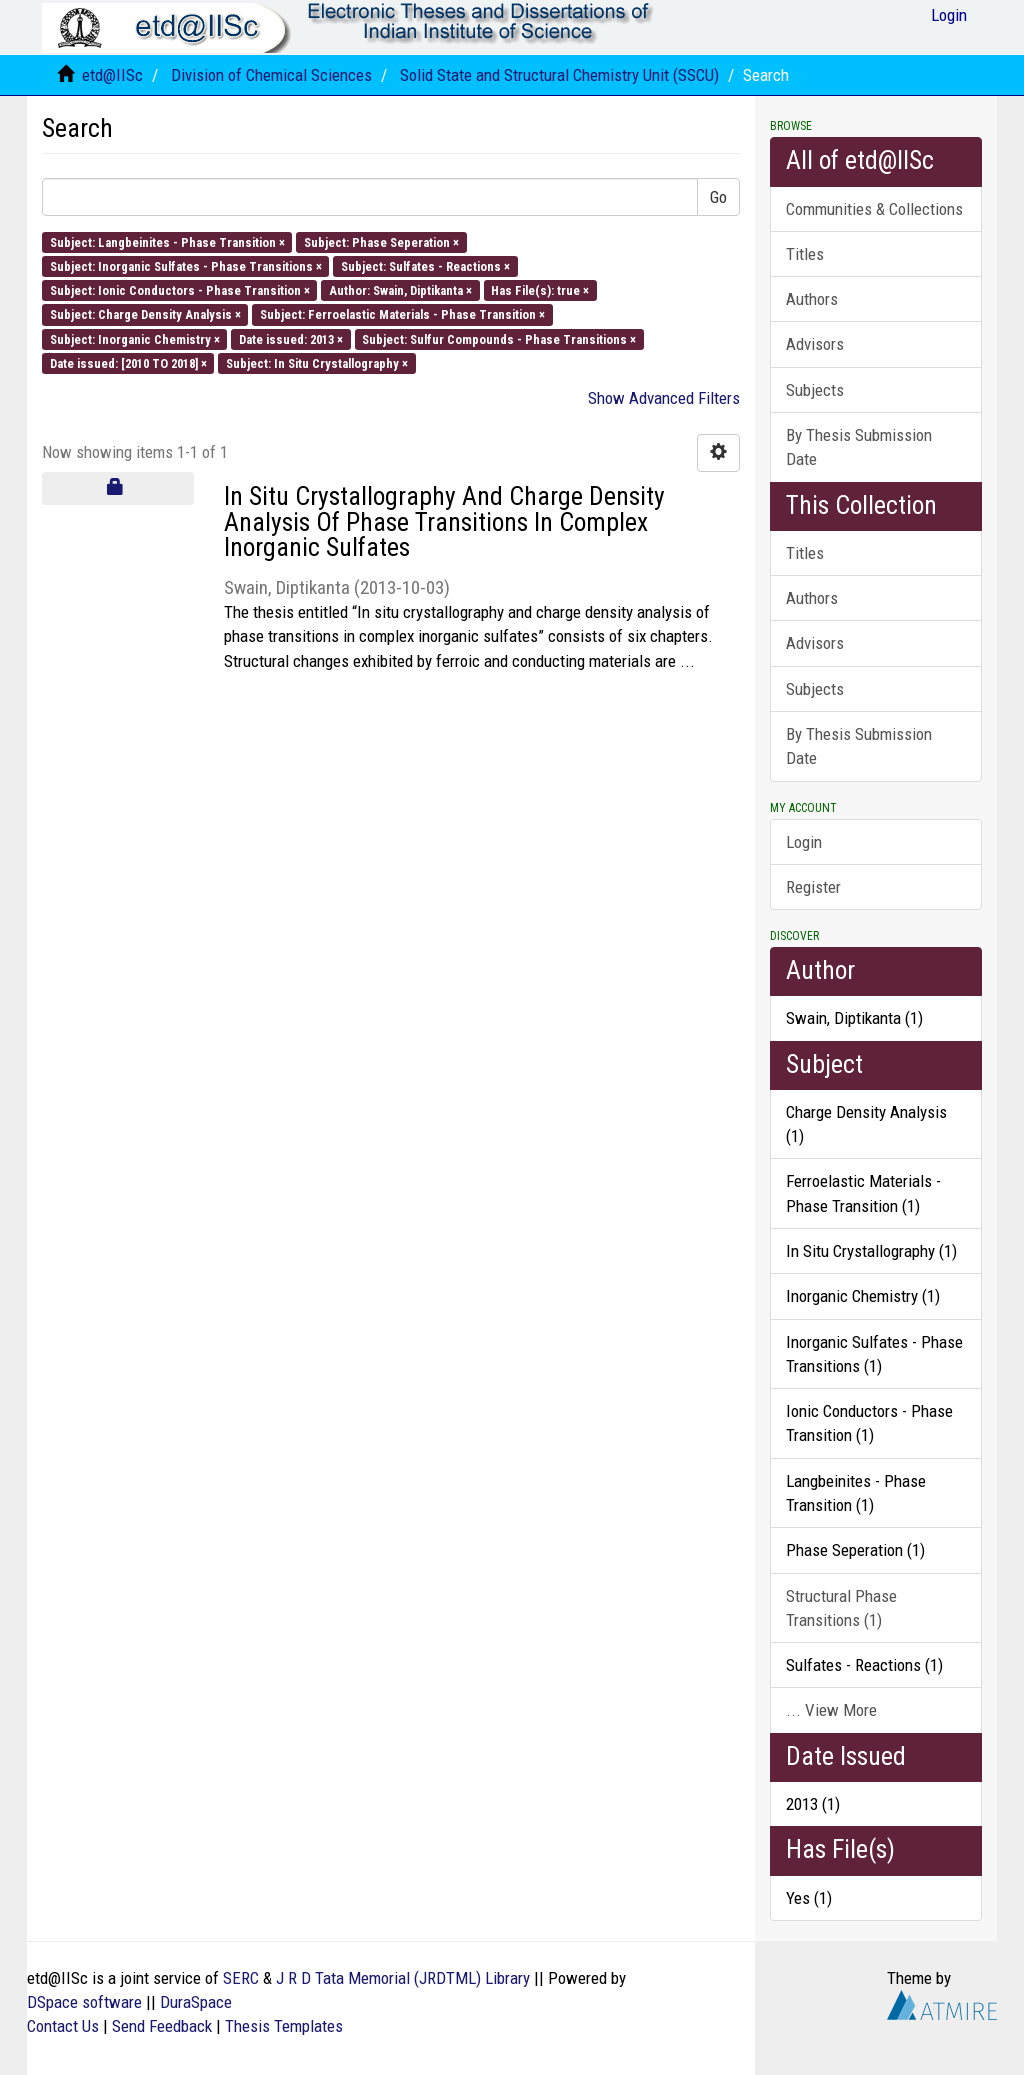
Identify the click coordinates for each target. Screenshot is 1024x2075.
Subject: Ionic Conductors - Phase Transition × (180, 290)
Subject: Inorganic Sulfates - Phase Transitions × (186, 265)
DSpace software (84, 2002)
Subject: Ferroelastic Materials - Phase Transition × (402, 314)
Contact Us (63, 2026)
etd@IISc (112, 75)
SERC (241, 1978)
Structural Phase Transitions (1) (841, 1608)
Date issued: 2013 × (291, 338)
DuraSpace (196, 2002)
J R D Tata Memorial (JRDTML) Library (403, 1978)
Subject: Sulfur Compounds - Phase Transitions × (499, 338)
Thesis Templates (284, 2026)
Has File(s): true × (540, 290)
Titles (805, 254)
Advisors (815, 344)
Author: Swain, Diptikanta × (400, 290)
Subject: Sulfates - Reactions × (425, 265)
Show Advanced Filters (664, 398)
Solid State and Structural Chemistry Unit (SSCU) (559, 75)
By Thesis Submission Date (859, 447)
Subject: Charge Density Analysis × (145, 314)
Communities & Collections (874, 209)
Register (813, 887)
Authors (812, 299)
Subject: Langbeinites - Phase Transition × (167, 241)
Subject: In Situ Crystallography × (317, 362)
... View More (831, 1710)
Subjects (815, 390)
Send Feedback (162, 2026)
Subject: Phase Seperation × (381, 241)
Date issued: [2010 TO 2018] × (128, 362)
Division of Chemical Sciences (271, 75)
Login (804, 842)
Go (718, 197)
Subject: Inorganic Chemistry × (135, 338)
